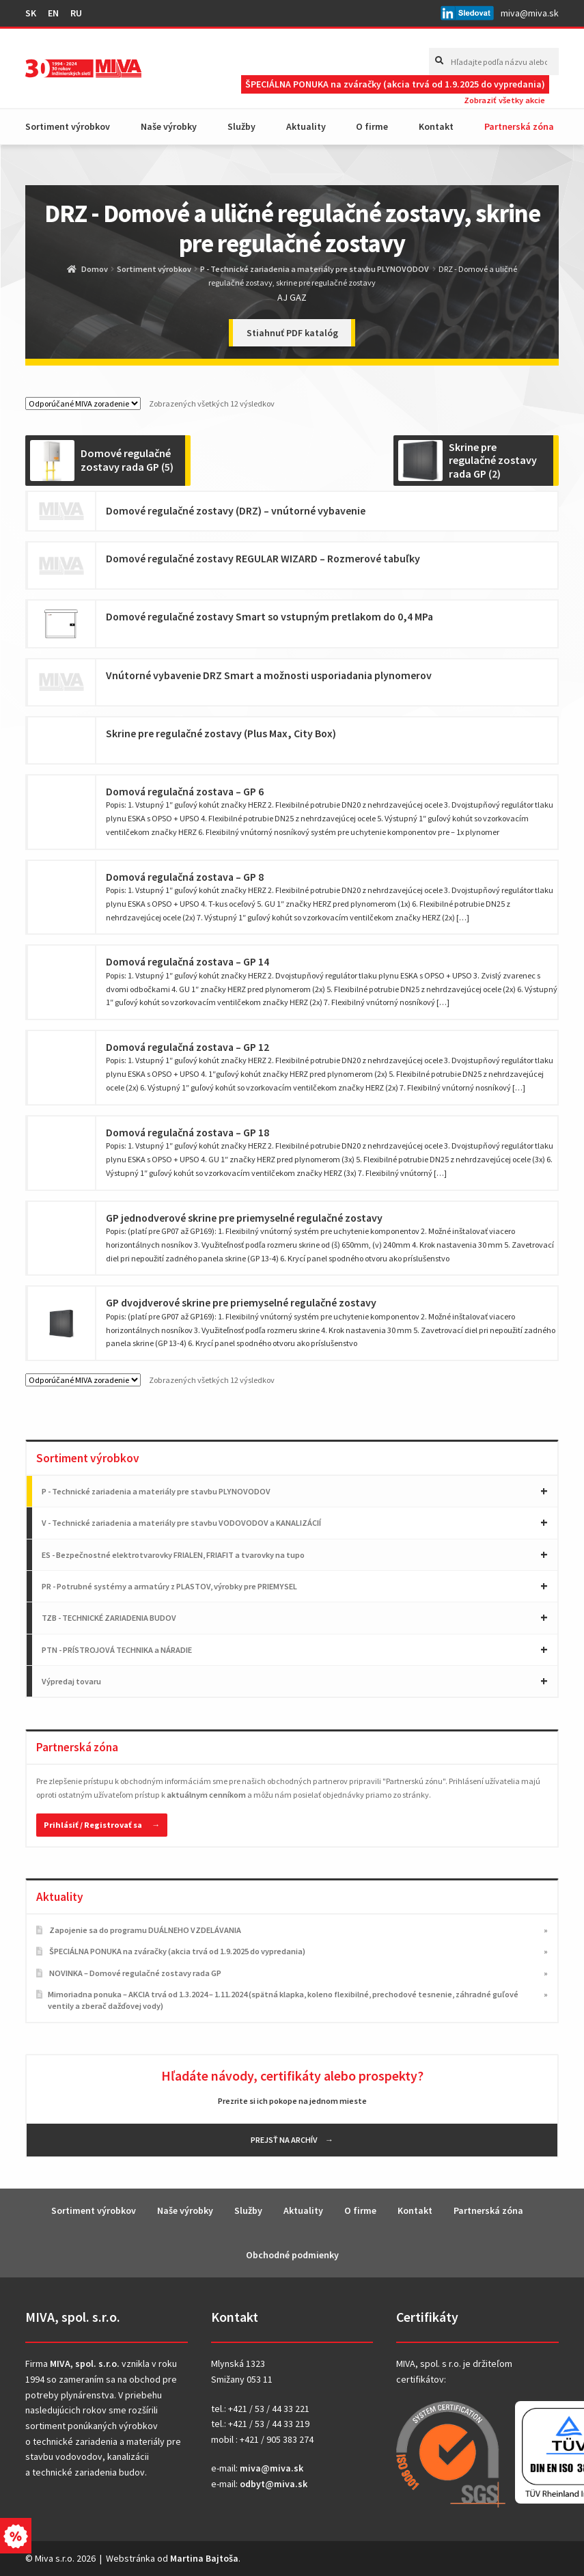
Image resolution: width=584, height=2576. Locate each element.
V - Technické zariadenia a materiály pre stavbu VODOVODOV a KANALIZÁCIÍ (181, 1523)
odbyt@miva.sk (273, 2484)
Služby (241, 126)
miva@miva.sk (530, 13)
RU (76, 13)
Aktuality (306, 126)
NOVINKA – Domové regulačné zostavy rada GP (135, 1973)
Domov (94, 269)
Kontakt (436, 126)
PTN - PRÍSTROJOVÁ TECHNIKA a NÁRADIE (117, 1650)
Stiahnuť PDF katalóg (292, 333)
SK (30, 13)
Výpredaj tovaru (71, 1681)
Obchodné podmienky (292, 2255)
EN (53, 13)
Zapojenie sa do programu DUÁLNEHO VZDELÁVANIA (145, 1930)
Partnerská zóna (519, 126)
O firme (372, 126)
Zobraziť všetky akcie (504, 100)
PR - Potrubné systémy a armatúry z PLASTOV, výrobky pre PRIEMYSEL (169, 1586)
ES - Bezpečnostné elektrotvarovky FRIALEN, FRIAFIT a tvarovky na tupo (173, 1555)
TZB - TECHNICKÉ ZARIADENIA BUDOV (109, 1618)
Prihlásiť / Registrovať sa (93, 1825)
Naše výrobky (169, 126)
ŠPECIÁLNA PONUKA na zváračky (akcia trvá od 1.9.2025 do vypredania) (395, 84)
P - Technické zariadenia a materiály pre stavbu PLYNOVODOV (314, 269)
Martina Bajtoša (204, 2558)
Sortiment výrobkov (67, 126)
